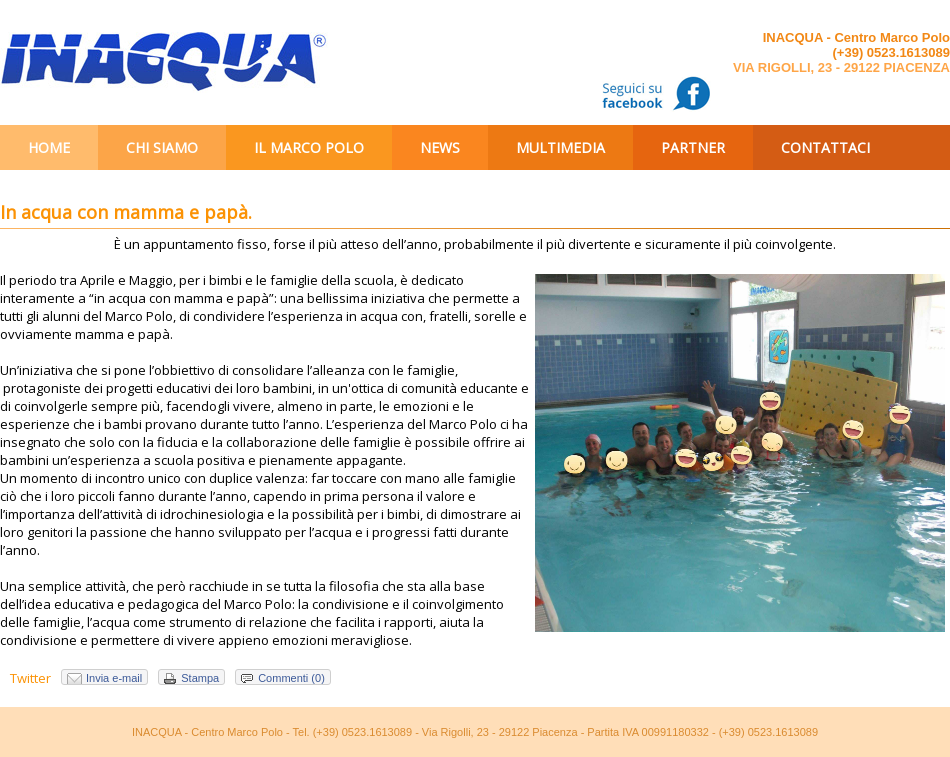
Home (49, 147)
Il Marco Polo (309, 147)
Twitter (30, 678)
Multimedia (560, 147)
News (440, 147)
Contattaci (825, 147)
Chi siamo (162, 147)
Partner (693, 147)
